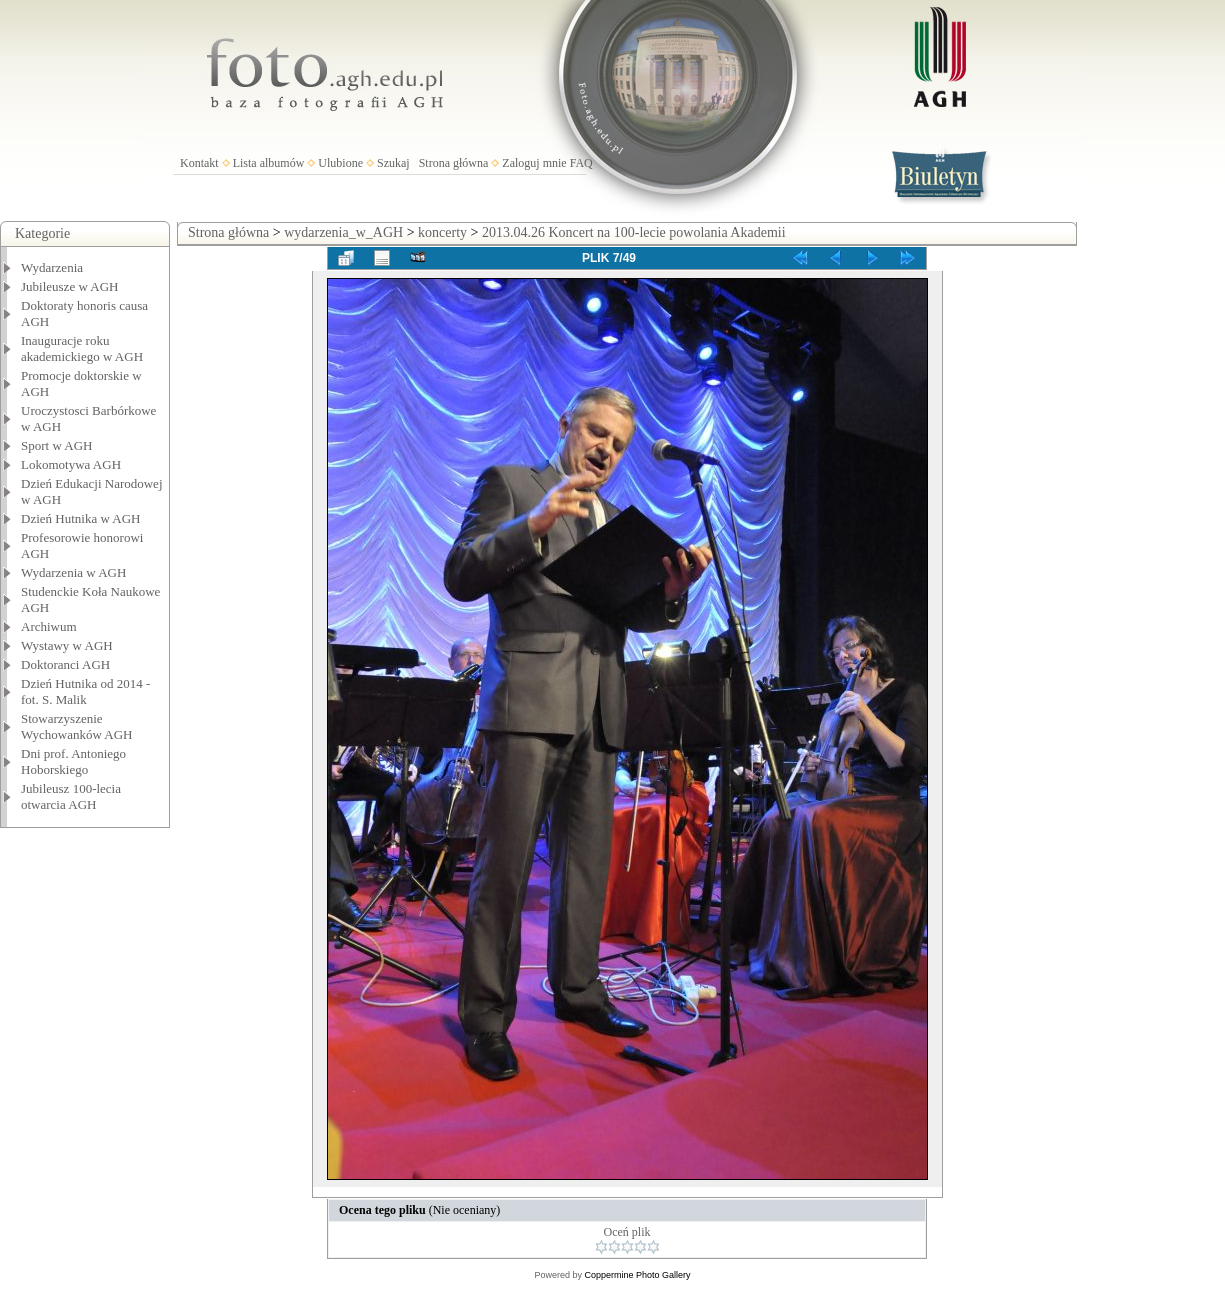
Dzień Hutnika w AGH (81, 518)
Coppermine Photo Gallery (637, 1275)
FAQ (581, 163)
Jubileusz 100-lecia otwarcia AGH (71, 796)
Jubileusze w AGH (70, 286)
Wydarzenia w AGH (73, 572)
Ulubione (340, 163)
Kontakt (199, 163)
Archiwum (49, 626)
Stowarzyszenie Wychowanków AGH (77, 726)
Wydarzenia (52, 267)
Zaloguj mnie (534, 163)
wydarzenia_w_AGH (343, 232)
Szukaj (393, 163)
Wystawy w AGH (67, 645)
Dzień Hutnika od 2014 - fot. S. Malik (85, 691)
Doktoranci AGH (65, 664)
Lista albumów (269, 163)
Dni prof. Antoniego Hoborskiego (73, 761)
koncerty (442, 232)
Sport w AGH (57, 445)
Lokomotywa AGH (71, 464)
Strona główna (454, 163)
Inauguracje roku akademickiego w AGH (82, 348)
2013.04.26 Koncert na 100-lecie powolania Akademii (634, 232)
